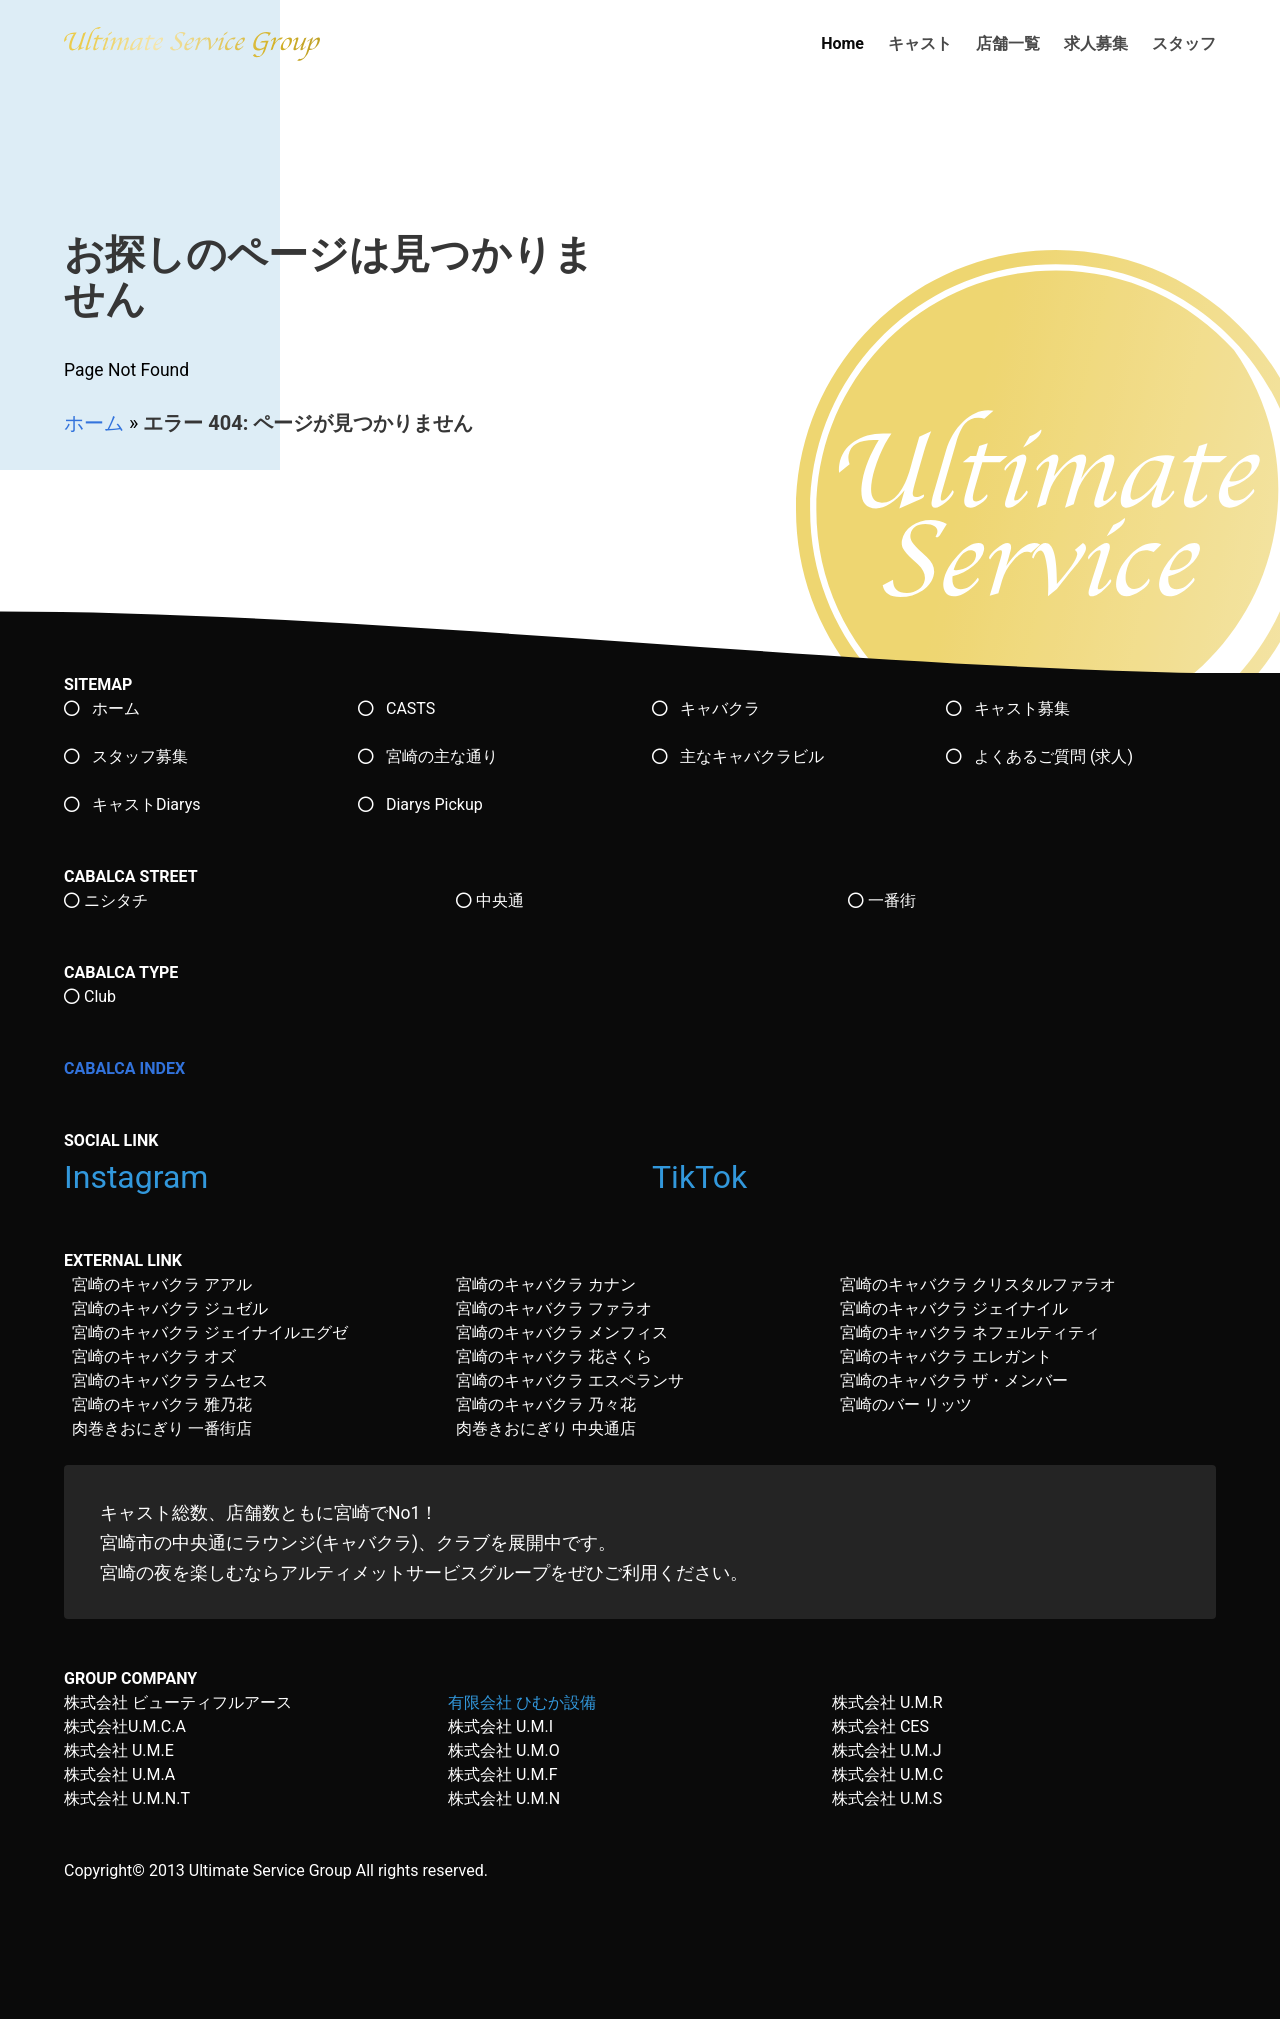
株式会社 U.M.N (504, 1798)
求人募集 (1096, 43)
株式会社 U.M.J (887, 1750)
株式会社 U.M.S (887, 1798)
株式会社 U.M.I (500, 1726)
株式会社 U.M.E (119, 1750)
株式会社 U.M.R (887, 1702)
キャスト (920, 43)
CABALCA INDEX (124, 1068)
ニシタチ (106, 900)
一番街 (882, 900)
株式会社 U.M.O (504, 1750)
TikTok (703, 1177)
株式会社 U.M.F (503, 1774)
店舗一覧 (1008, 43)
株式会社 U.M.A (119, 1774)
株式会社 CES (880, 1726)
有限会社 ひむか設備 (522, 1702)
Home (842, 43)
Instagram (140, 1177)
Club (90, 996)
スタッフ (1184, 43)
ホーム (94, 423)
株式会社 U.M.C (887, 1774)
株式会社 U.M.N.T (127, 1798)
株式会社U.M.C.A (125, 1726)
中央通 (490, 900)
